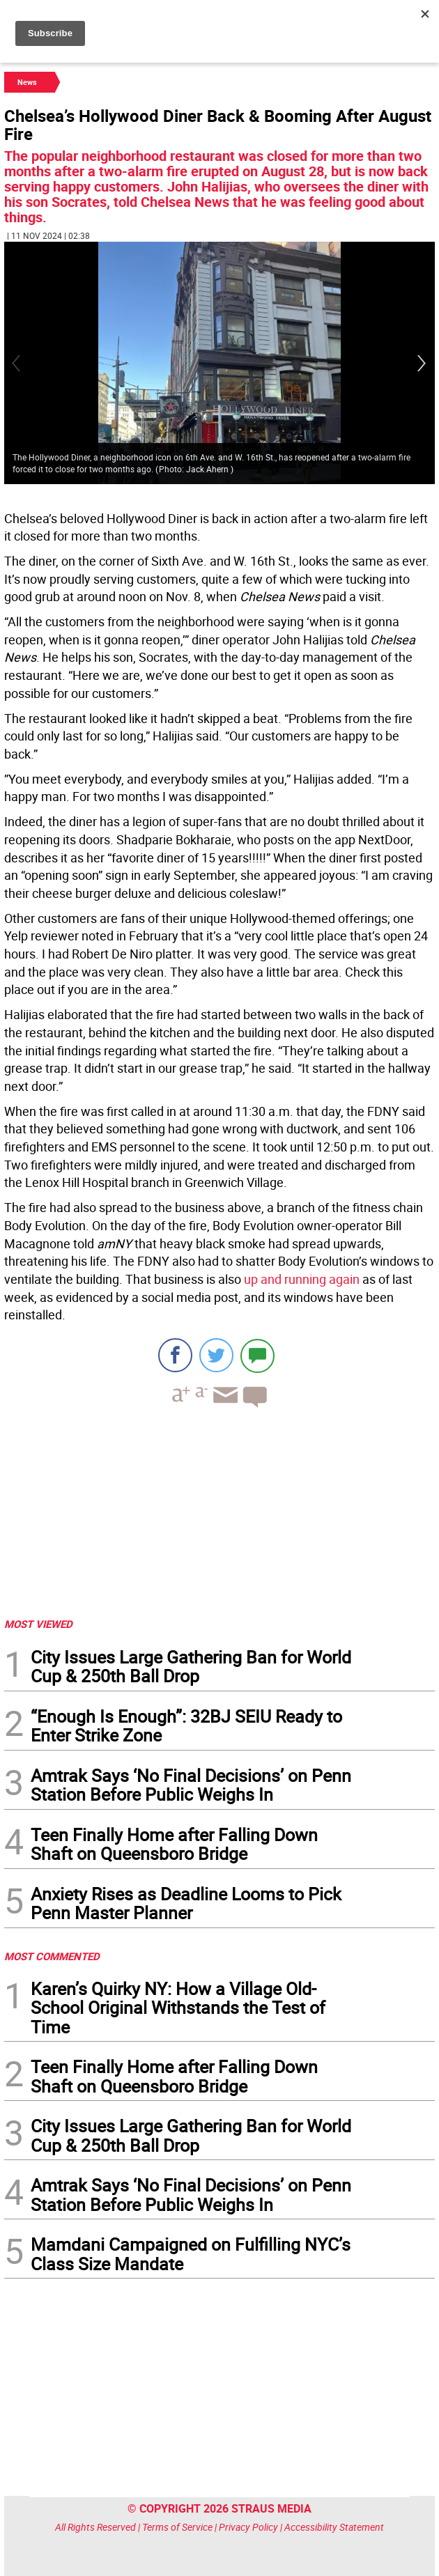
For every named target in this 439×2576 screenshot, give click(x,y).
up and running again (302, 1279)
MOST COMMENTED (52, 1956)
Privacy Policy (248, 2527)
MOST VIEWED (38, 1624)
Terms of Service (177, 2527)
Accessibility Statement (334, 2527)
